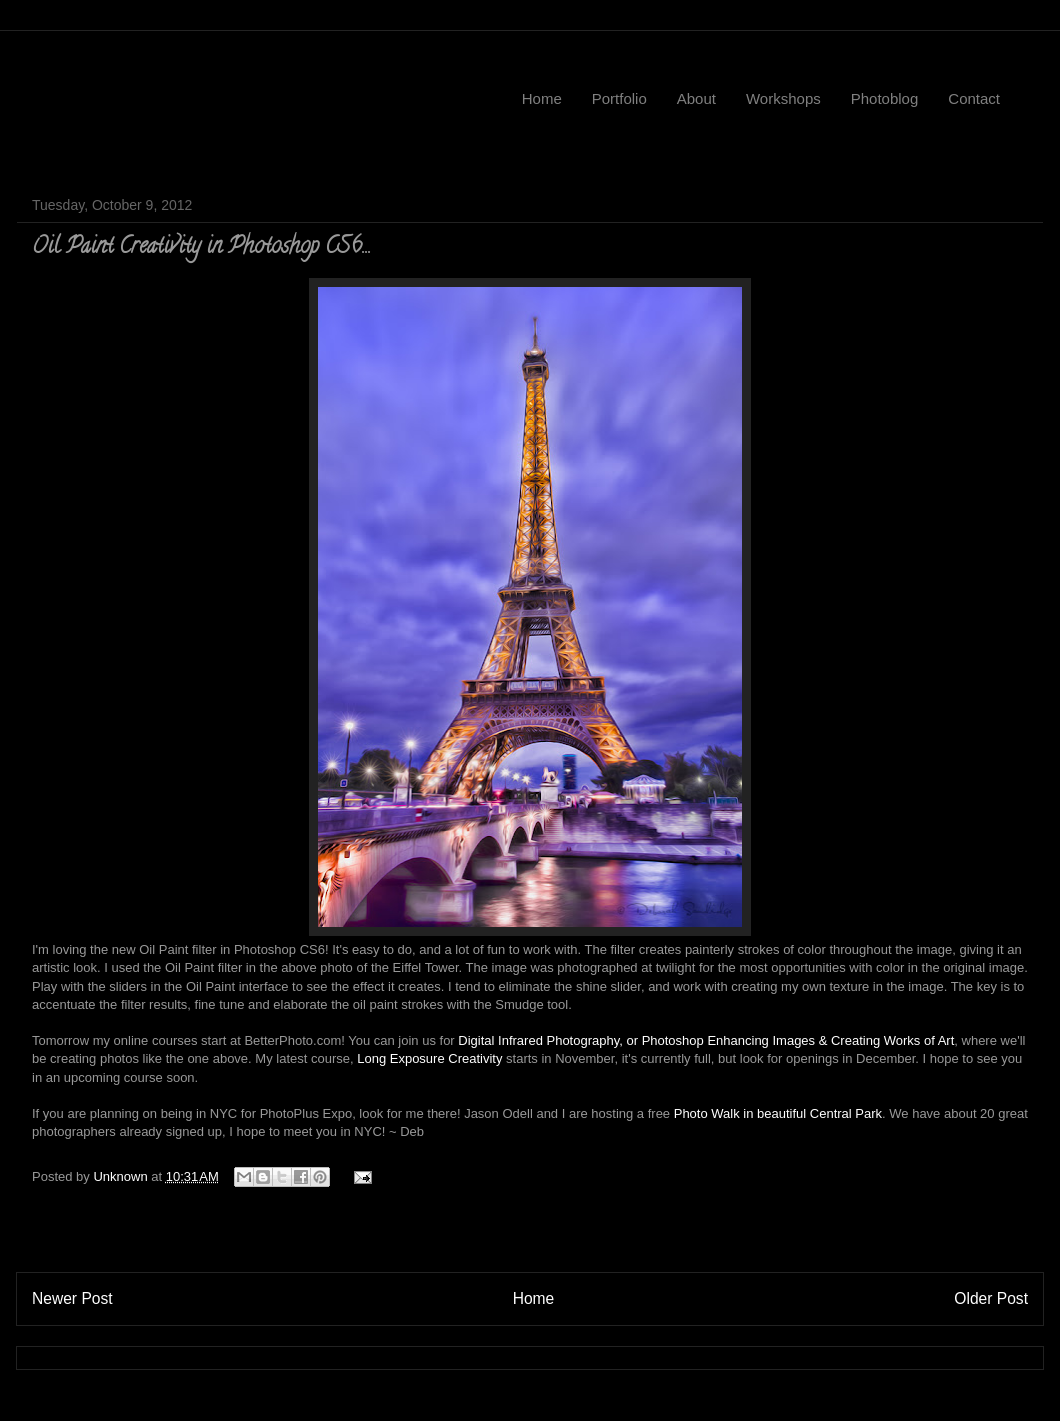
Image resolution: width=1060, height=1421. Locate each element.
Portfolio (619, 98)
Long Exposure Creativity (429, 1058)
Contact (974, 98)
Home (542, 98)
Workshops (783, 98)
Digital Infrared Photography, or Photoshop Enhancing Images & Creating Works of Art (706, 1040)
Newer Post (72, 1298)
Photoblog (885, 98)
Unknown (122, 1176)
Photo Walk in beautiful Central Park (778, 1113)
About (696, 98)
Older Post (991, 1298)
